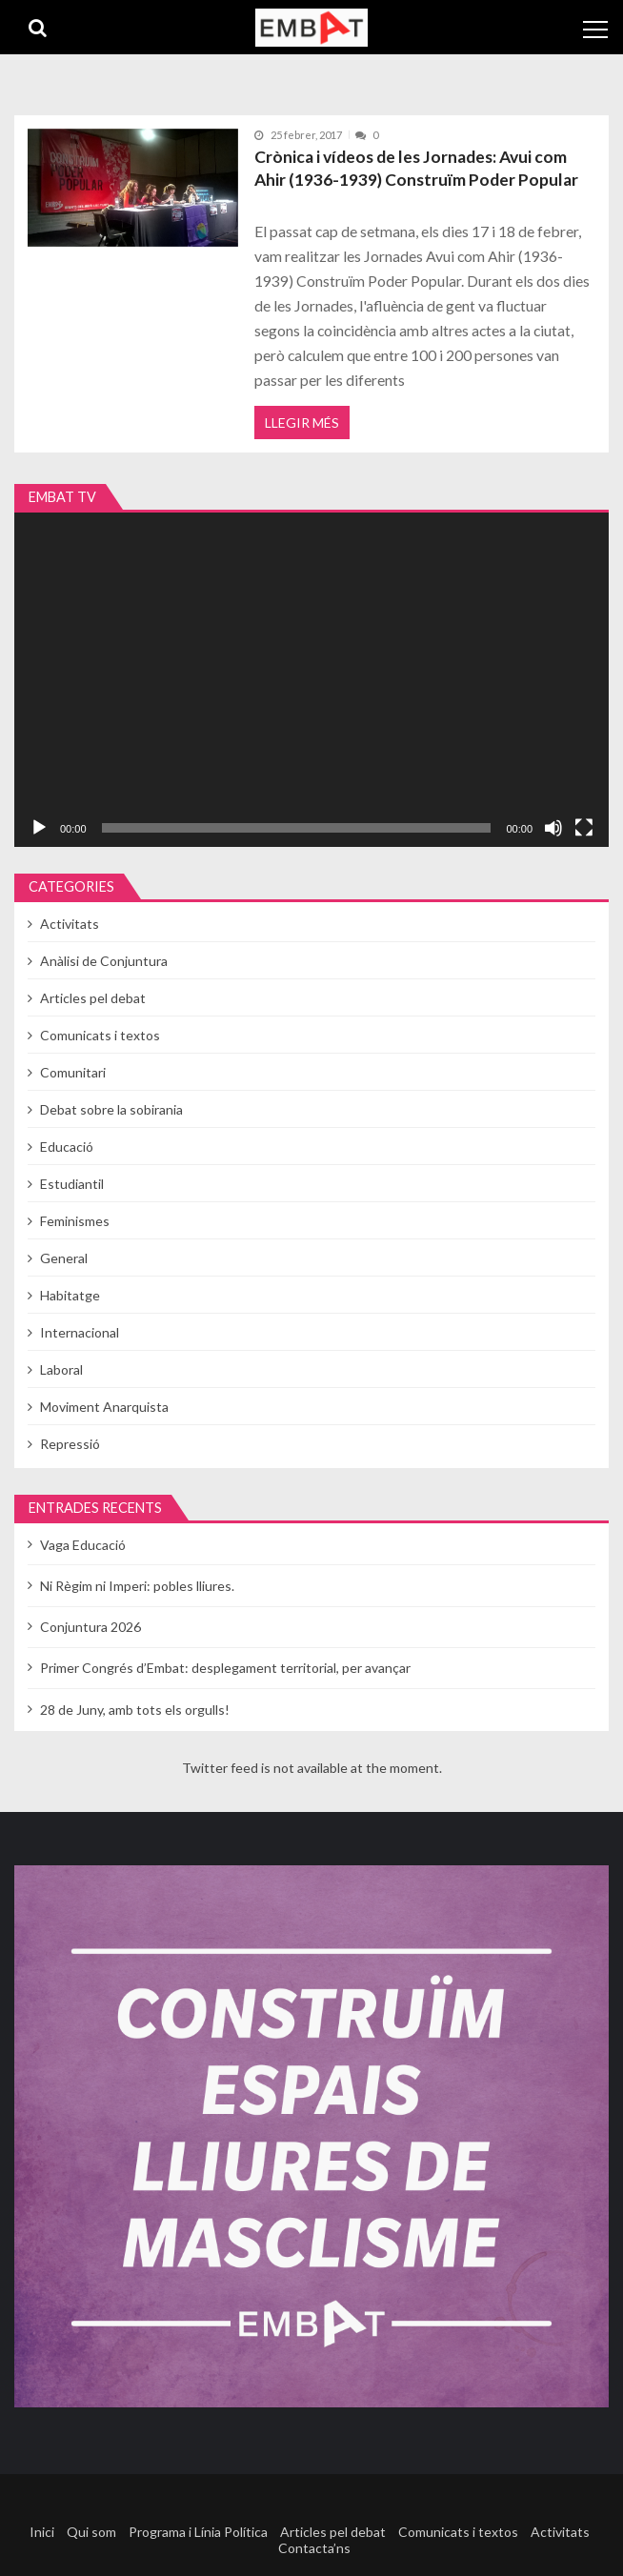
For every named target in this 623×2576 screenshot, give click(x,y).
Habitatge (70, 1295)
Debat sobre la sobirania (111, 1109)
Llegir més (302, 422)
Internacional (79, 1332)
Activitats (69, 924)
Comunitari (73, 1072)
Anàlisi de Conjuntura (104, 961)
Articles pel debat (93, 998)
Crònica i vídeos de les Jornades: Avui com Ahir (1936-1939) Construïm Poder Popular (416, 168)
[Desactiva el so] (553, 827)
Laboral (61, 1369)
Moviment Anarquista (104, 1407)
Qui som (91, 2532)
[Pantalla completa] (583, 827)
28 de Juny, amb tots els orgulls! (135, 1709)
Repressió (70, 1444)
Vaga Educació (83, 1545)
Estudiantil (72, 1184)
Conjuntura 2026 (90, 1627)
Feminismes (75, 1221)
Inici (42, 2532)
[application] (311, 680)
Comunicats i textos (100, 1035)
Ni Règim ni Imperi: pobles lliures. (137, 1586)
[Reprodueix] (39, 827)
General (64, 1258)
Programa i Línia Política (198, 2532)
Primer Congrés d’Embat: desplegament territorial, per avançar (225, 1668)
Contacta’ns (314, 2548)
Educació (66, 1146)
